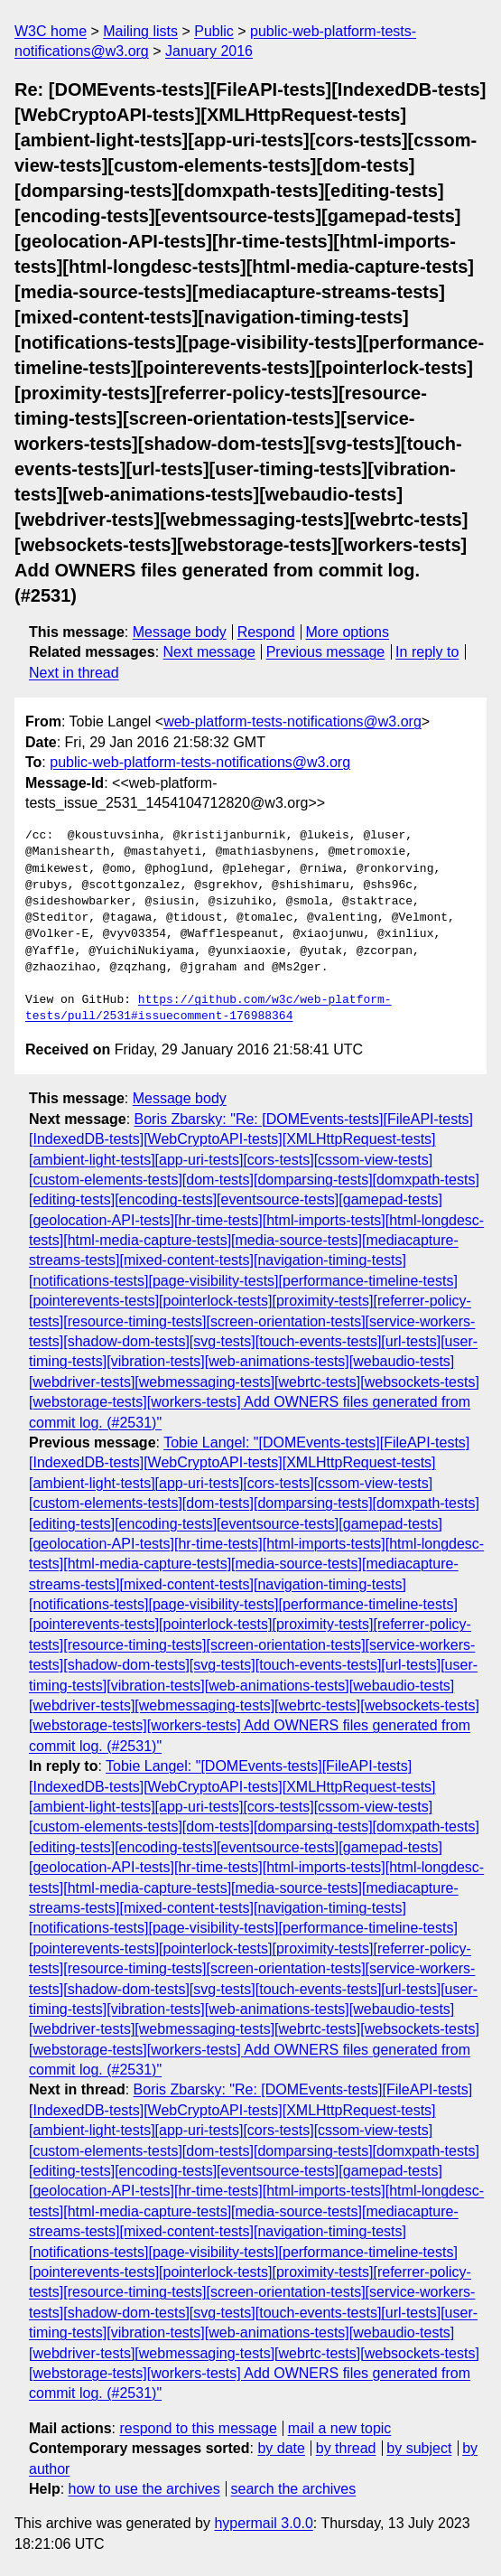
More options (348, 632)
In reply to (427, 652)
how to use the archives (144, 2488)
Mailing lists (140, 31)
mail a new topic (340, 2428)
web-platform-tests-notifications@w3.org (292, 721)
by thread (346, 2448)
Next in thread (74, 672)
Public (214, 31)
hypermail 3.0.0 (263, 2523)
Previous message (325, 652)
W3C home (50, 31)
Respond (266, 632)
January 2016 (209, 51)
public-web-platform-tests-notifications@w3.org (200, 762)
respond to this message (197, 2428)
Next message (209, 652)
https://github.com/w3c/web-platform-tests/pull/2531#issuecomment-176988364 (208, 1008)
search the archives (294, 2488)
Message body (180, 632)
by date (280, 2448)
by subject (418, 2448)
